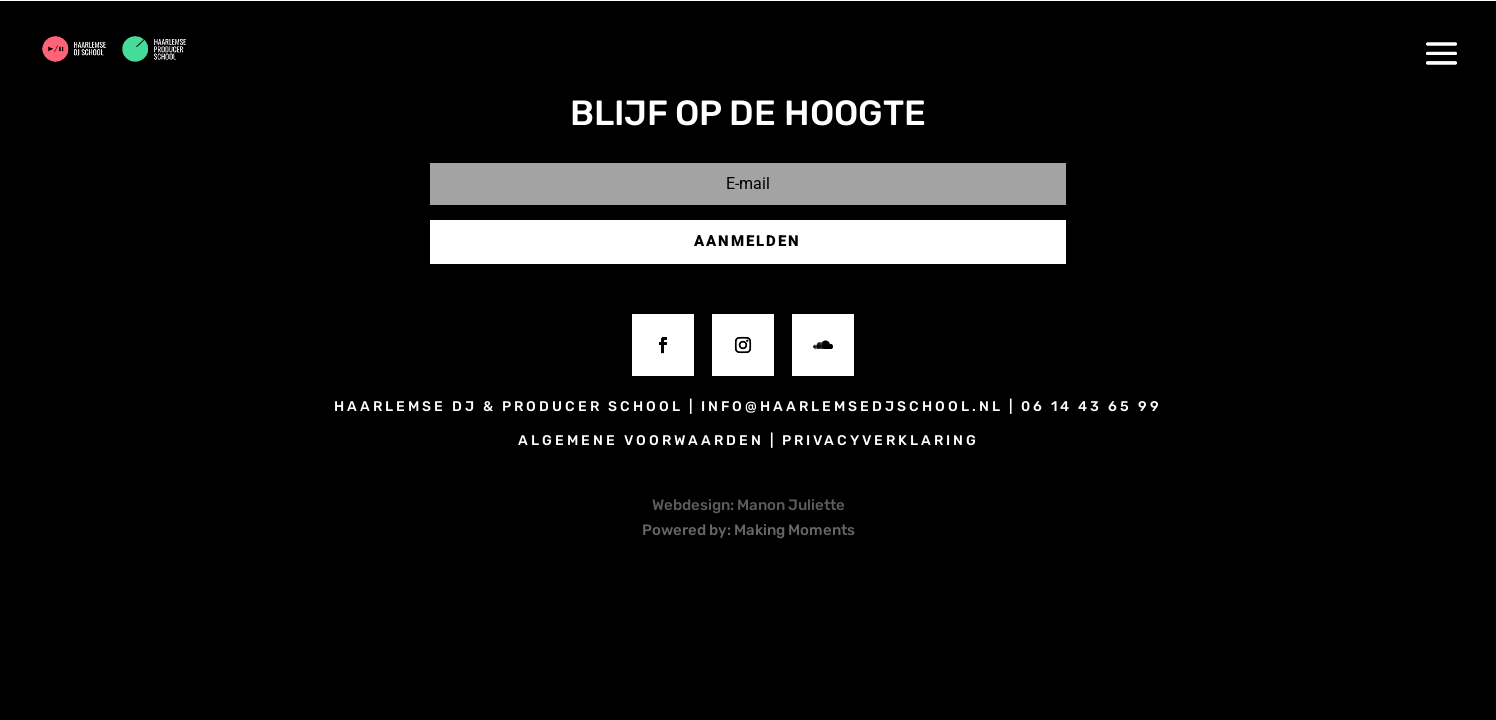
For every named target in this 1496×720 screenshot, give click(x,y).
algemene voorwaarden (641, 440)
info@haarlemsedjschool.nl (852, 406)
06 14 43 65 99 (1091, 406)
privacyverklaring (880, 440)
